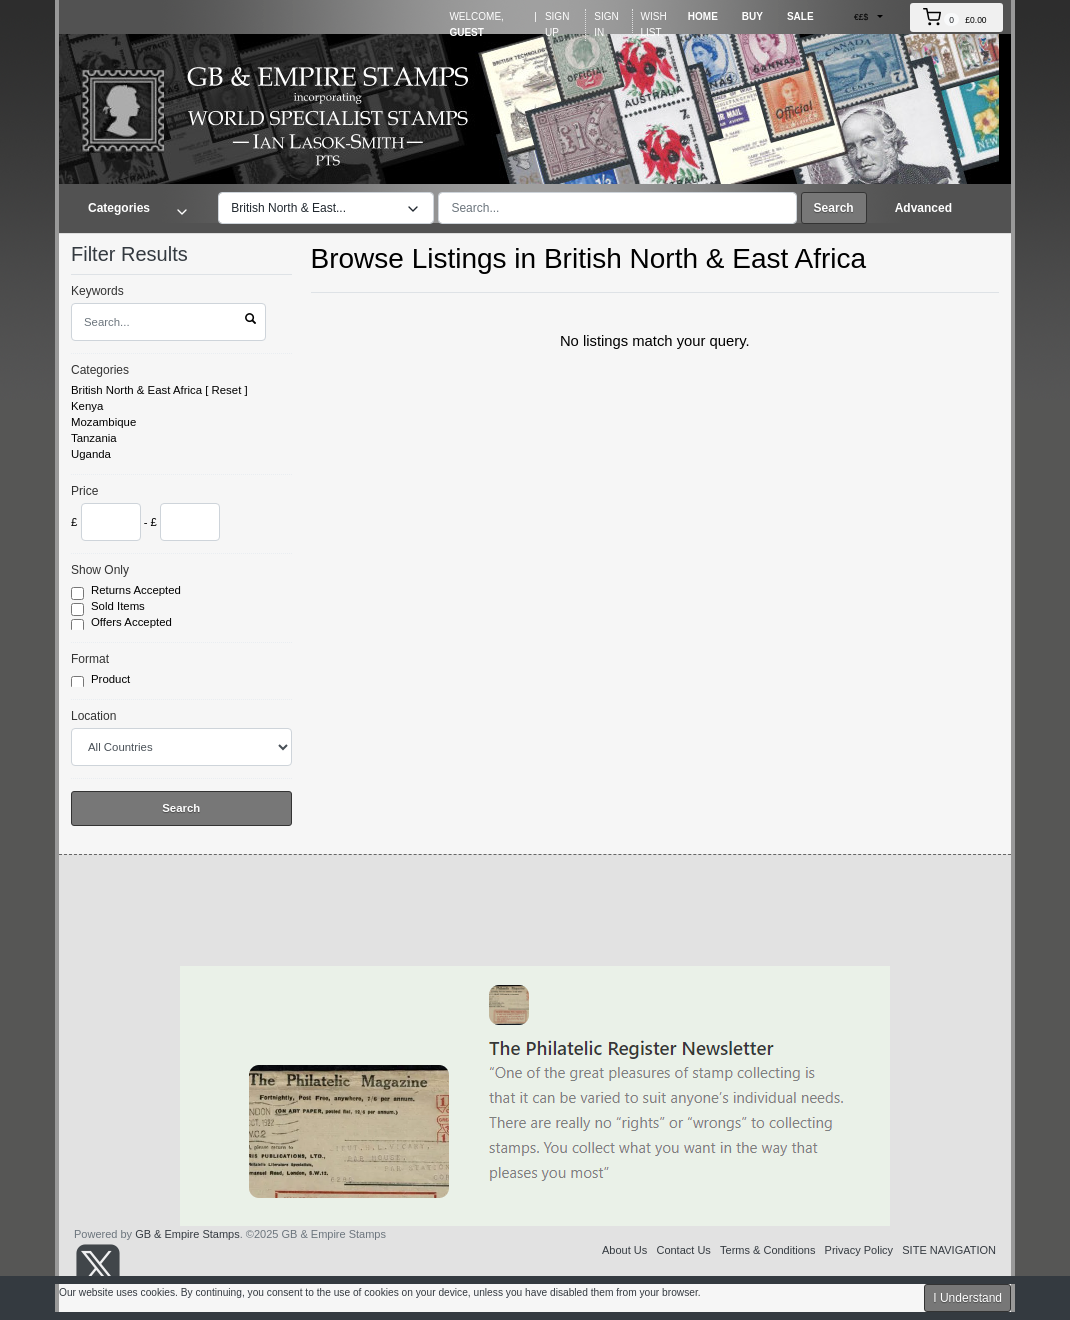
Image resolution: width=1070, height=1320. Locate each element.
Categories (100, 370)
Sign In (606, 24)
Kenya (87, 406)
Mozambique (103, 422)
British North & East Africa (136, 390)
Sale (800, 16)
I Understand (967, 1298)
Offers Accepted (133, 623)
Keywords (97, 291)
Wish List (654, 24)
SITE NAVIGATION (949, 1250)
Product (112, 680)
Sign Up (557, 24)
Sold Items (119, 607)
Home (703, 16)
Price (84, 491)
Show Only (100, 570)
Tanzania (94, 438)
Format (90, 659)
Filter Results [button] (142, 254)
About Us (624, 1250)
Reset (227, 390)
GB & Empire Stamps (187, 1234)
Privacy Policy (859, 1250)
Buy (752, 16)
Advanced (923, 208)
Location (93, 716)
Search (834, 208)
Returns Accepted (137, 591)
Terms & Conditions (767, 1250)
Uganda (91, 454)
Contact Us (683, 1250)
